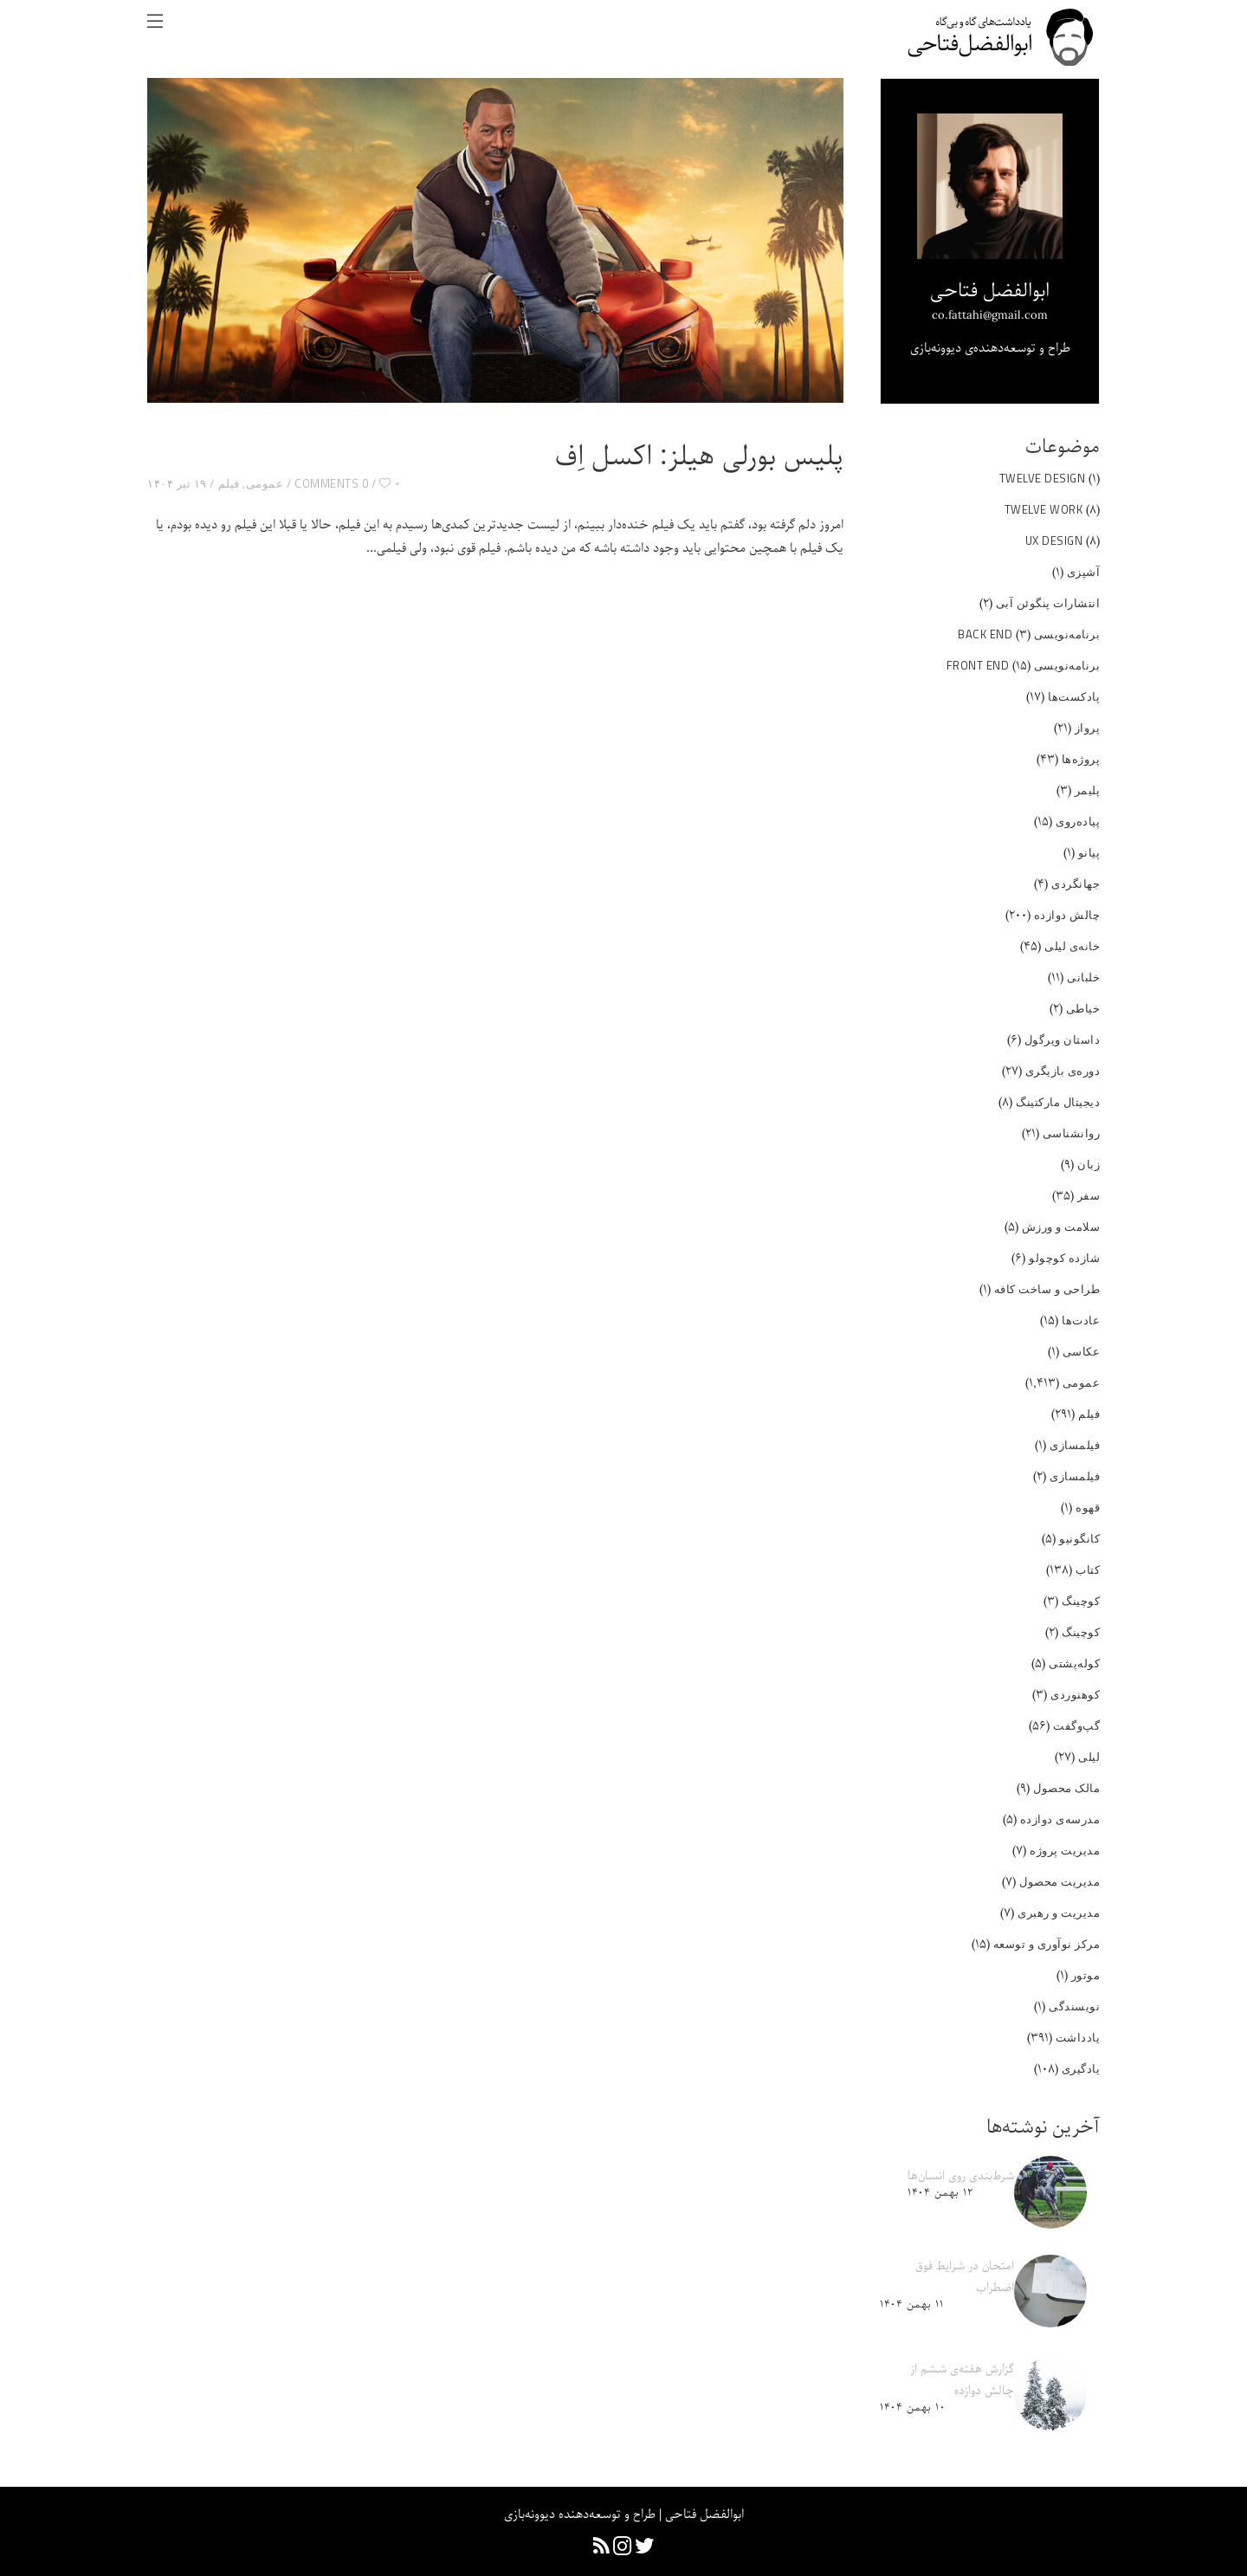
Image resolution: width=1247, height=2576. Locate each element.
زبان (1088, 1164)
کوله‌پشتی (1074, 1663)
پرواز (1088, 727)
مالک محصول (1066, 1787)
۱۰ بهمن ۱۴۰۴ (912, 2407)
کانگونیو (1079, 1538)
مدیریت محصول (1059, 1881)
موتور (1086, 1975)
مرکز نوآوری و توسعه (1047, 1943)
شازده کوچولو (1064, 1257)
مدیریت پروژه (1065, 1850)
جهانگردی (1075, 883)
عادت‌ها (1081, 1320)
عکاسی (1082, 1351)
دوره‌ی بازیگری (1063, 1070)
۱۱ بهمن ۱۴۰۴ (911, 2304)
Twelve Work (1044, 509)
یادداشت (1078, 2037)
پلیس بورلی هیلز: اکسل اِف (699, 457)
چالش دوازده (1067, 914)
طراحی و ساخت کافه (1047, 1289)
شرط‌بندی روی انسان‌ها (961, 2176)
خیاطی (1083, 1008)
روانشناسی (1072, 1133)
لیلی (1089, 1756)
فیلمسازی (1075, 1444)
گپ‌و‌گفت (1076, 1725)
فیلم (229, 483)
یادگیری (1081, 2068)
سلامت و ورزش (1061, 1226)
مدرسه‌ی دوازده (1060, 1819)
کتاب (1088, 1569)
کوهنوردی (1075, 1694)
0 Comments (331, 483)
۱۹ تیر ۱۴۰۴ (177, 483)
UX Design (1054, 540)
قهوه (1088, 1507)
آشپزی (1084, 571)
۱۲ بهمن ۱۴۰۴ (940, 2193)
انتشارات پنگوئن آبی (1048, 603)
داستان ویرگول (1062, 1039)
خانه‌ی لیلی (1072, 946)
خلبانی (1083, 977)
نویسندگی (1074, 2006)
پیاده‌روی (1078, 821)
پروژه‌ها (1081, 758)
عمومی (265, 483)
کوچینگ (1081, 1600)
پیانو (1089, 852)
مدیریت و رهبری (1059, 1912)
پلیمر (1088, 790)
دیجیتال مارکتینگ (1058, 1101)
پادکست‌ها (1074, 696)
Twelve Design (1042, 478)
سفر (1089, 1195)
